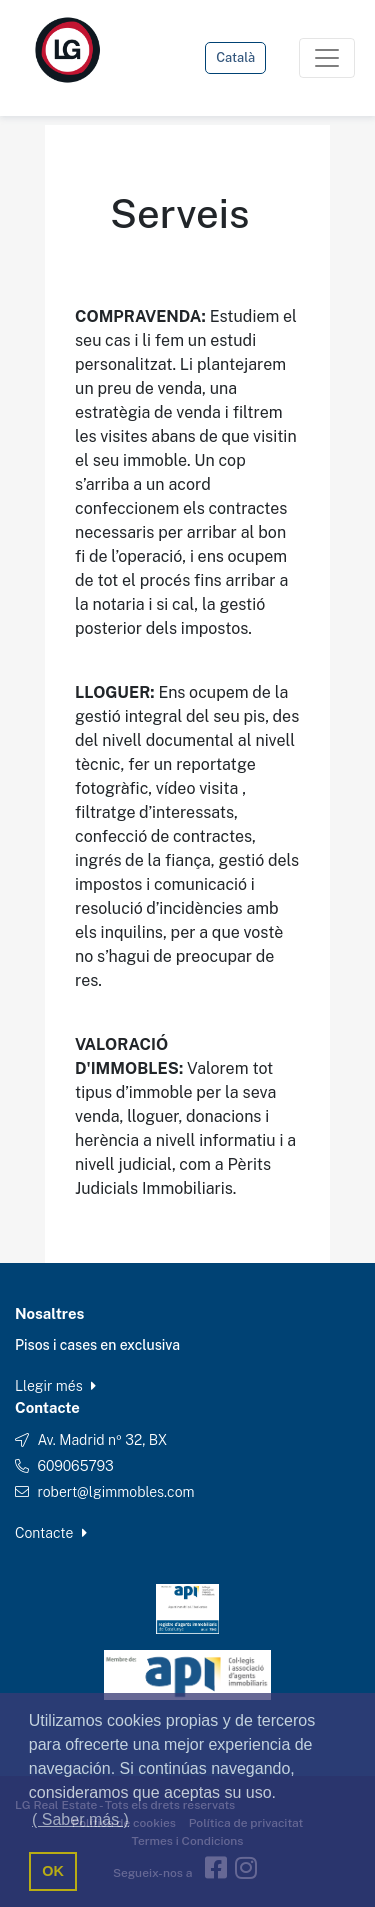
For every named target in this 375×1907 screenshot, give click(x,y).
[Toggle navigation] (327, 58)
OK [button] (53, 1871)
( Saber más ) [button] (80, 1819)
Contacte (51, 1533)
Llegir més (55, 1386)
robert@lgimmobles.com (115, 1492)
